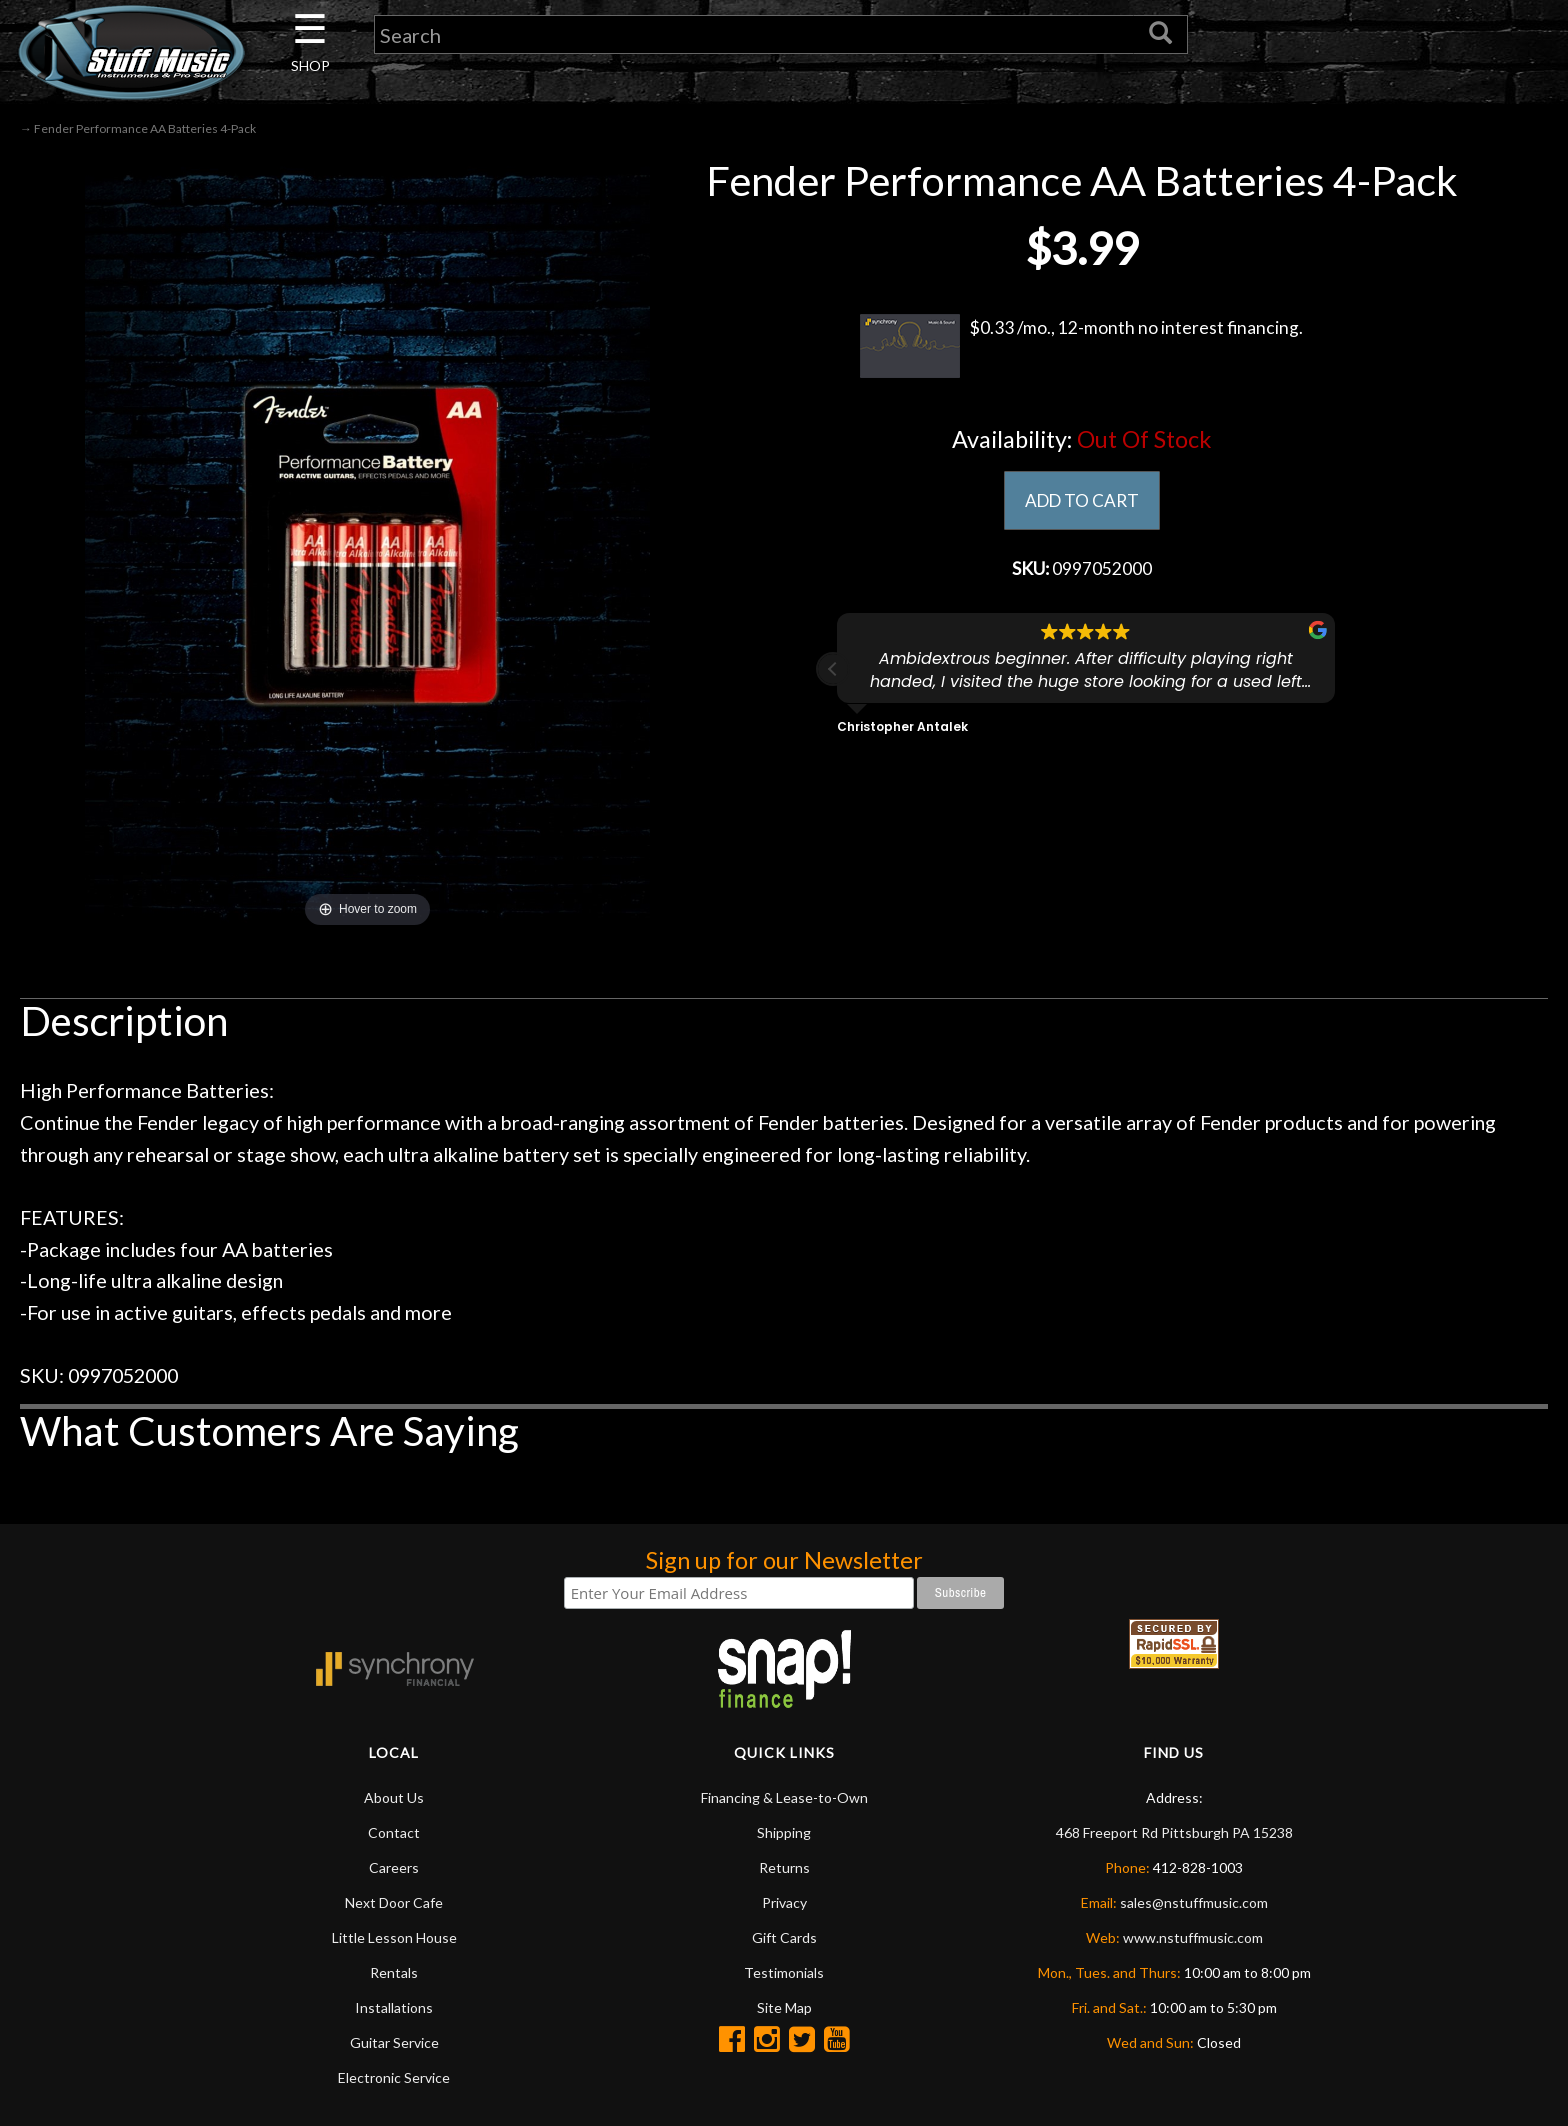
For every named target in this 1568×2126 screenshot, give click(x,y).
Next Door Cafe (394, 1902)
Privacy (784, 1902)
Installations (394, 2007)
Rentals (394, 1972)
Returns (784, 1867)
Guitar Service (394, 2042)
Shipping (784, 1832)
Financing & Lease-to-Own (784, 1797)
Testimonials (784, 1972)
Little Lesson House (394, 1937)
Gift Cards (784, 1937)
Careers (394, 1867)
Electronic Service (394, 2077)
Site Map (784, 2007)
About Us (394, 1797)
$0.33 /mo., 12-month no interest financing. (1081, 346)
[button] (833, 671)
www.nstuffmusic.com (1193, 1937)
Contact (394, 1832)
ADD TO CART (1081, 501)
